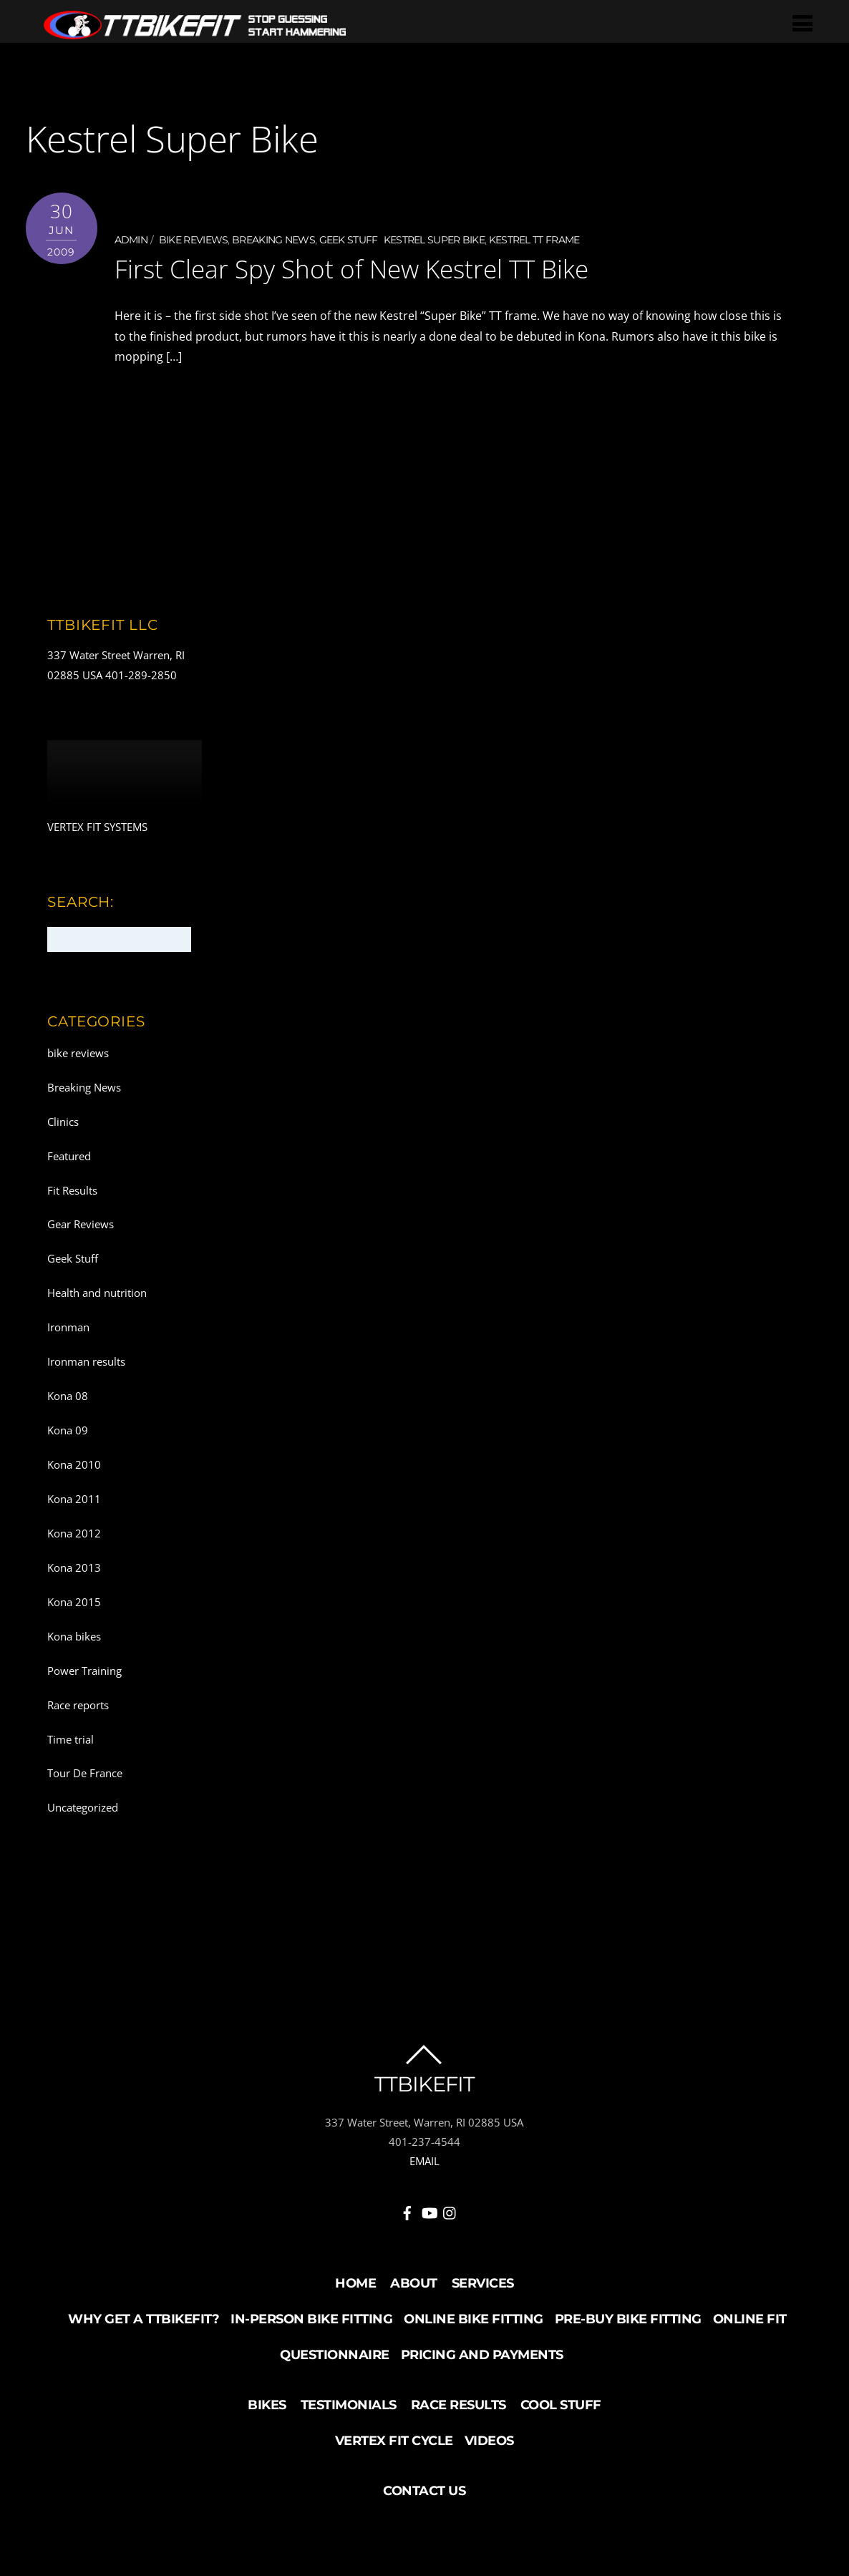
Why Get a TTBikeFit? (143, 2319)
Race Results (458, 2405)
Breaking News (273, 240)
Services (483, 2283)
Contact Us (424, 2491)
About (413, 2283)
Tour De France (84, 1773)
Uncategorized (82, 1807)
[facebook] (407, 2210)
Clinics (63, 1121)
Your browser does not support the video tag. (124, 778)
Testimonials (349, 2405)
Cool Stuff (560, 2405)
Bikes (267, 2405)
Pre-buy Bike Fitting (628, 2319)
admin (131, 240)
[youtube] (429, 2210)
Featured (69, 1155)
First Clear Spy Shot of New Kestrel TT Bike (373, 267)
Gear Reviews (80, 1224)
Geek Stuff (348, 240)
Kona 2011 (74, 1499)
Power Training (84, 1670)
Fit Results (72, 1189)
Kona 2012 (74, 1532)
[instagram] (450, 2210)
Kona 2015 (74, 1601)
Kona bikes (74, 1635)
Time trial (70, 1738)
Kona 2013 (74, 1567)
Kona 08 (67, 1396)
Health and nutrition (97, 1292)
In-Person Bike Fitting (311, 2319)
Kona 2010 (74, 1464)
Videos (489, 2441)
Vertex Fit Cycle (394, 2441)
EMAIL (424, 2161)
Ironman (68, 1327)
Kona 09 (67, 1430)
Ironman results (86, 1361)
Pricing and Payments (482, 2355)
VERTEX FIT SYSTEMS (97, 827)
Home (355, 2283)
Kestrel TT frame (534, 240)
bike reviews (193, 240)
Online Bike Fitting (473, 2319)
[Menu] (806, 22)
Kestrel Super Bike (434, 240)
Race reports (78, 1704)
